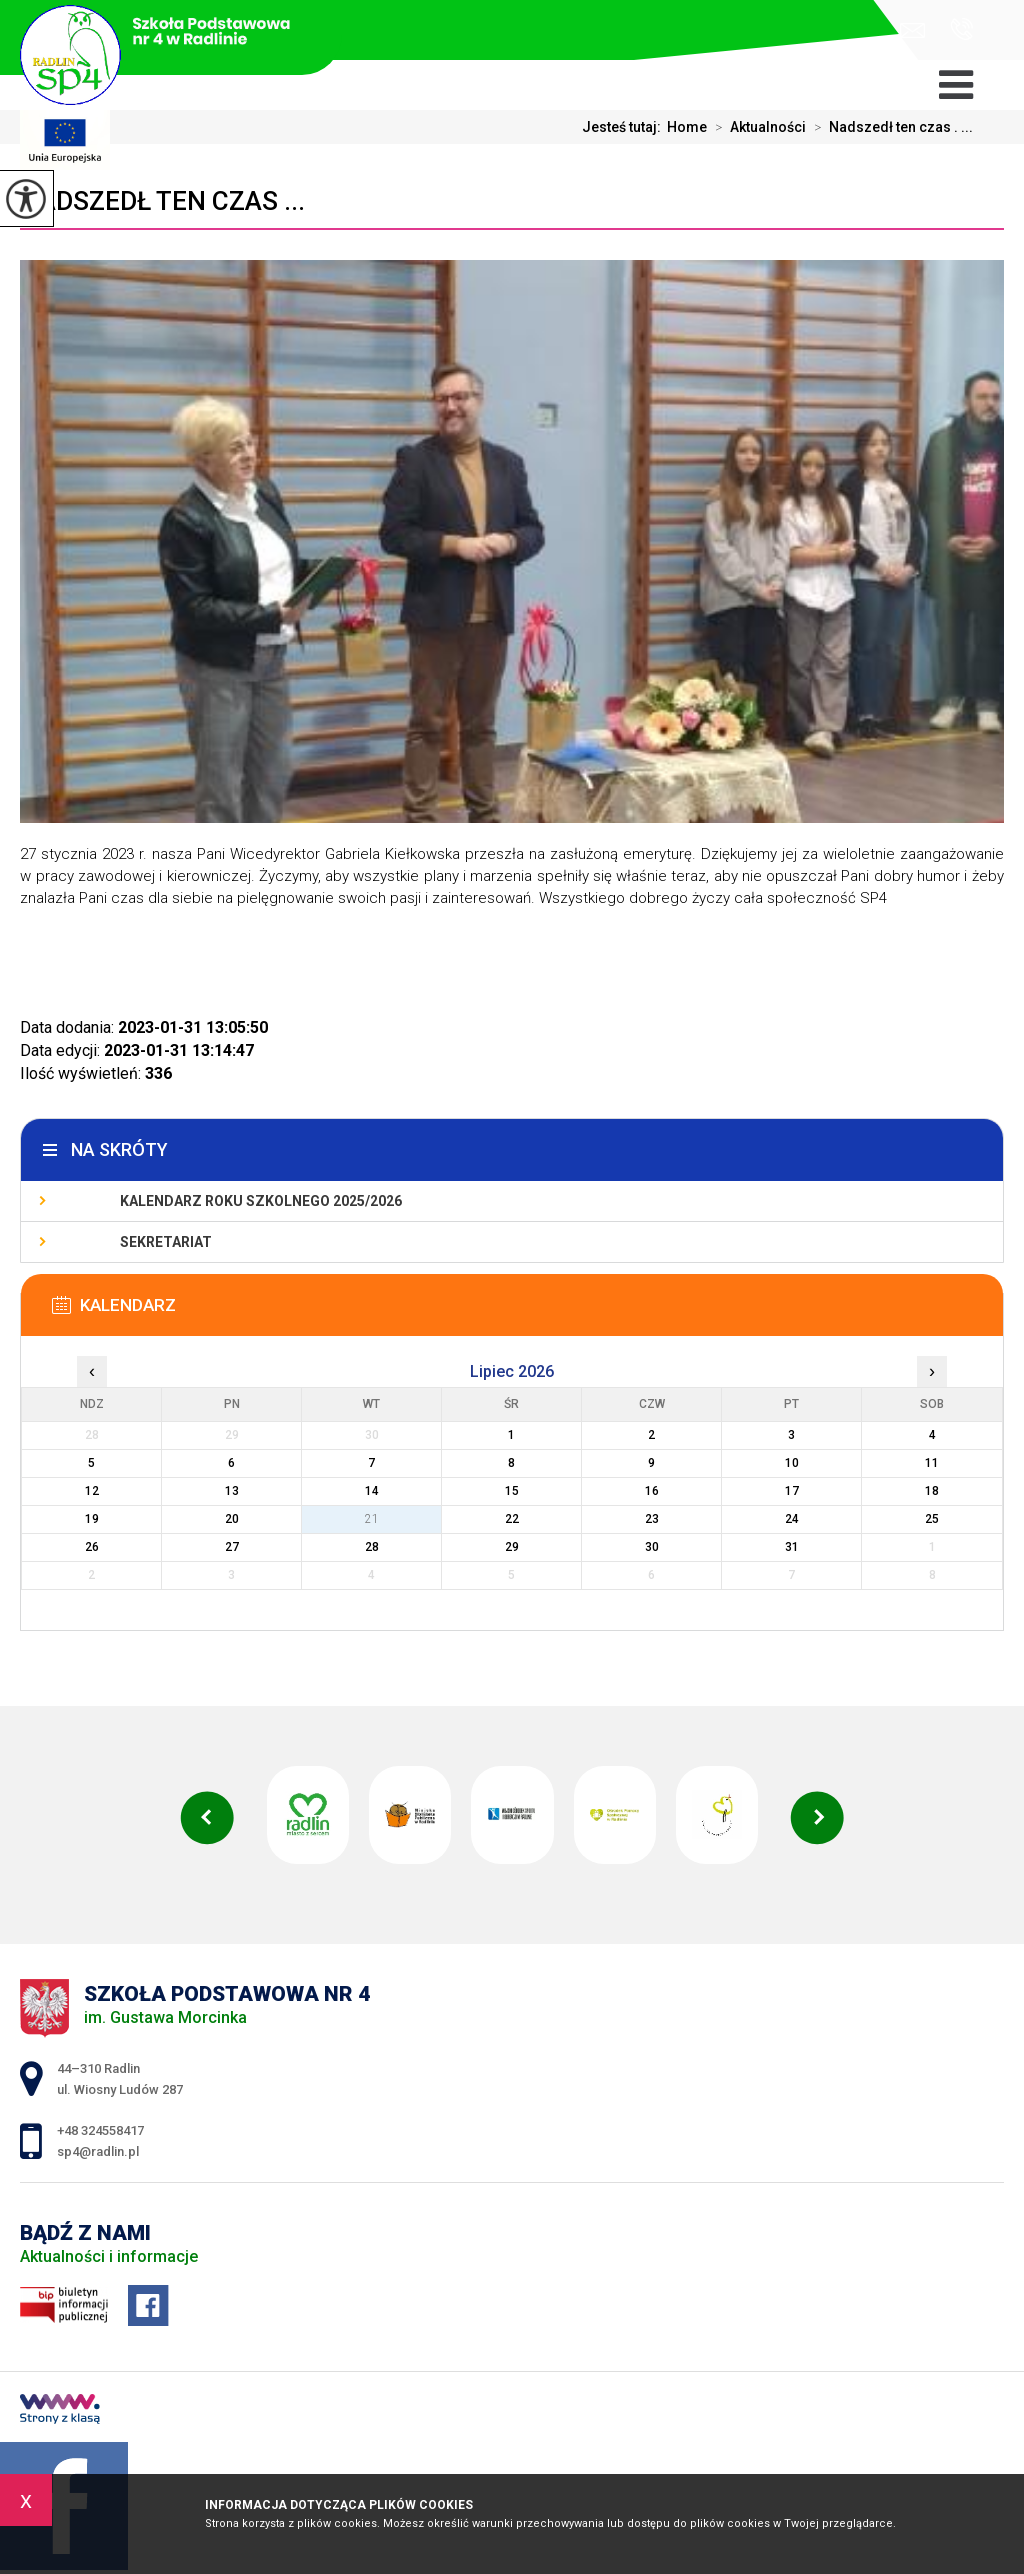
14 (372, 1491)
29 (512, 1547)
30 (652, 1547)
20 (232, 1519)
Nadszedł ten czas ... (162, 201)
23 (652, 1519)
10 (792, 1463)
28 (372, 1547)
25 (932, 1519)
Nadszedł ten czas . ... (889, 127)
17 (792, 1491)
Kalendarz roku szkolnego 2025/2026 (261, 1201)
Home (687, 127)
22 (512, 1519)
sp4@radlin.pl (912, 30)
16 (652, 1491)
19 (92, 1519)
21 (372, 1519)
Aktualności (756, 127)
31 (792, 1547)
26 (92, 1547)
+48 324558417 (961, 29)
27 (232, 1547)
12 (92, 1491)
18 (932, 1491)
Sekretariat (166, 1242)
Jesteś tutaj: (624, 127)
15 (512, 1491)
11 (932, 1463)
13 (232, 1491)
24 (792, 1519)
